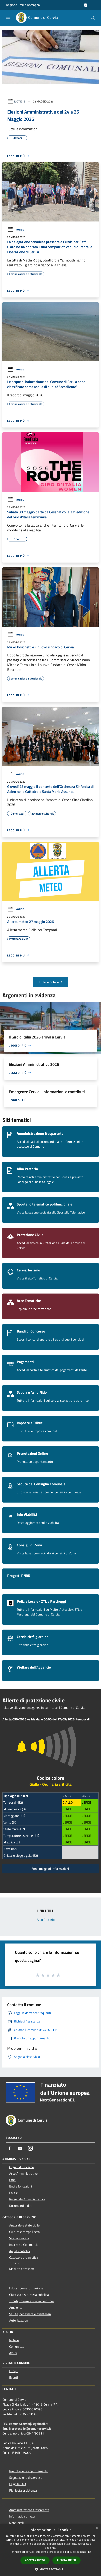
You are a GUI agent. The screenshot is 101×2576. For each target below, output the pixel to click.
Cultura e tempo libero (24, 2231)
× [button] (96, 2528)
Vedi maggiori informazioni (50, 1868)
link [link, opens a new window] (89, 2551)
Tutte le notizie (50, 982)
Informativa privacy (22, 2516)
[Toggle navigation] (8, 17)
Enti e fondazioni (20, 2186)
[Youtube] (20, 2148)
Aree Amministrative (23, 2173)
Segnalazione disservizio (25, 2477)
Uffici (12, 2179)
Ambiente (15, 2307)
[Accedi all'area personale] (85, 5)
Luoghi (13, 2371)
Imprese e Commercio (23, 2244)
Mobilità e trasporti (22, 2268)
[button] (50, 2569)
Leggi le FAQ (17, 2484)
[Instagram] (30, 2148)
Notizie (19, 101)
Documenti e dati (20, 2205)
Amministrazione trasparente (29, 2509)
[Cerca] (92, 17)
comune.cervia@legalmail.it (28, 2423)
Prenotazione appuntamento (28, 2471)
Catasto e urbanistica (23, 2257)
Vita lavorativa (19, 2238)
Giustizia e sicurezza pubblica (29, 2294)
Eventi (13, 2377)
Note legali (16, 2522)
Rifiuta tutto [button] (66, 2560)
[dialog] (50, 2550)
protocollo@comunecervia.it (31, 2428)
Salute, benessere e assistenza (30, 2314)
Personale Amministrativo (27, 2199)
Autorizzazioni (19, 2320)
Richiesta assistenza (23, 2490)
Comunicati (17, 2346)
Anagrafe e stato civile (24, 2225)
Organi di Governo (21, 2167)
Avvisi (13, 2352)
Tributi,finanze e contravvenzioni (31, 2301)
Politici (13, 2192)
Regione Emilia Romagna (23, 4)
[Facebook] (10, 2148)
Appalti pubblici (19, 2251)
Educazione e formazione (26, 2288)
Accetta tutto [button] (35, 2560)
